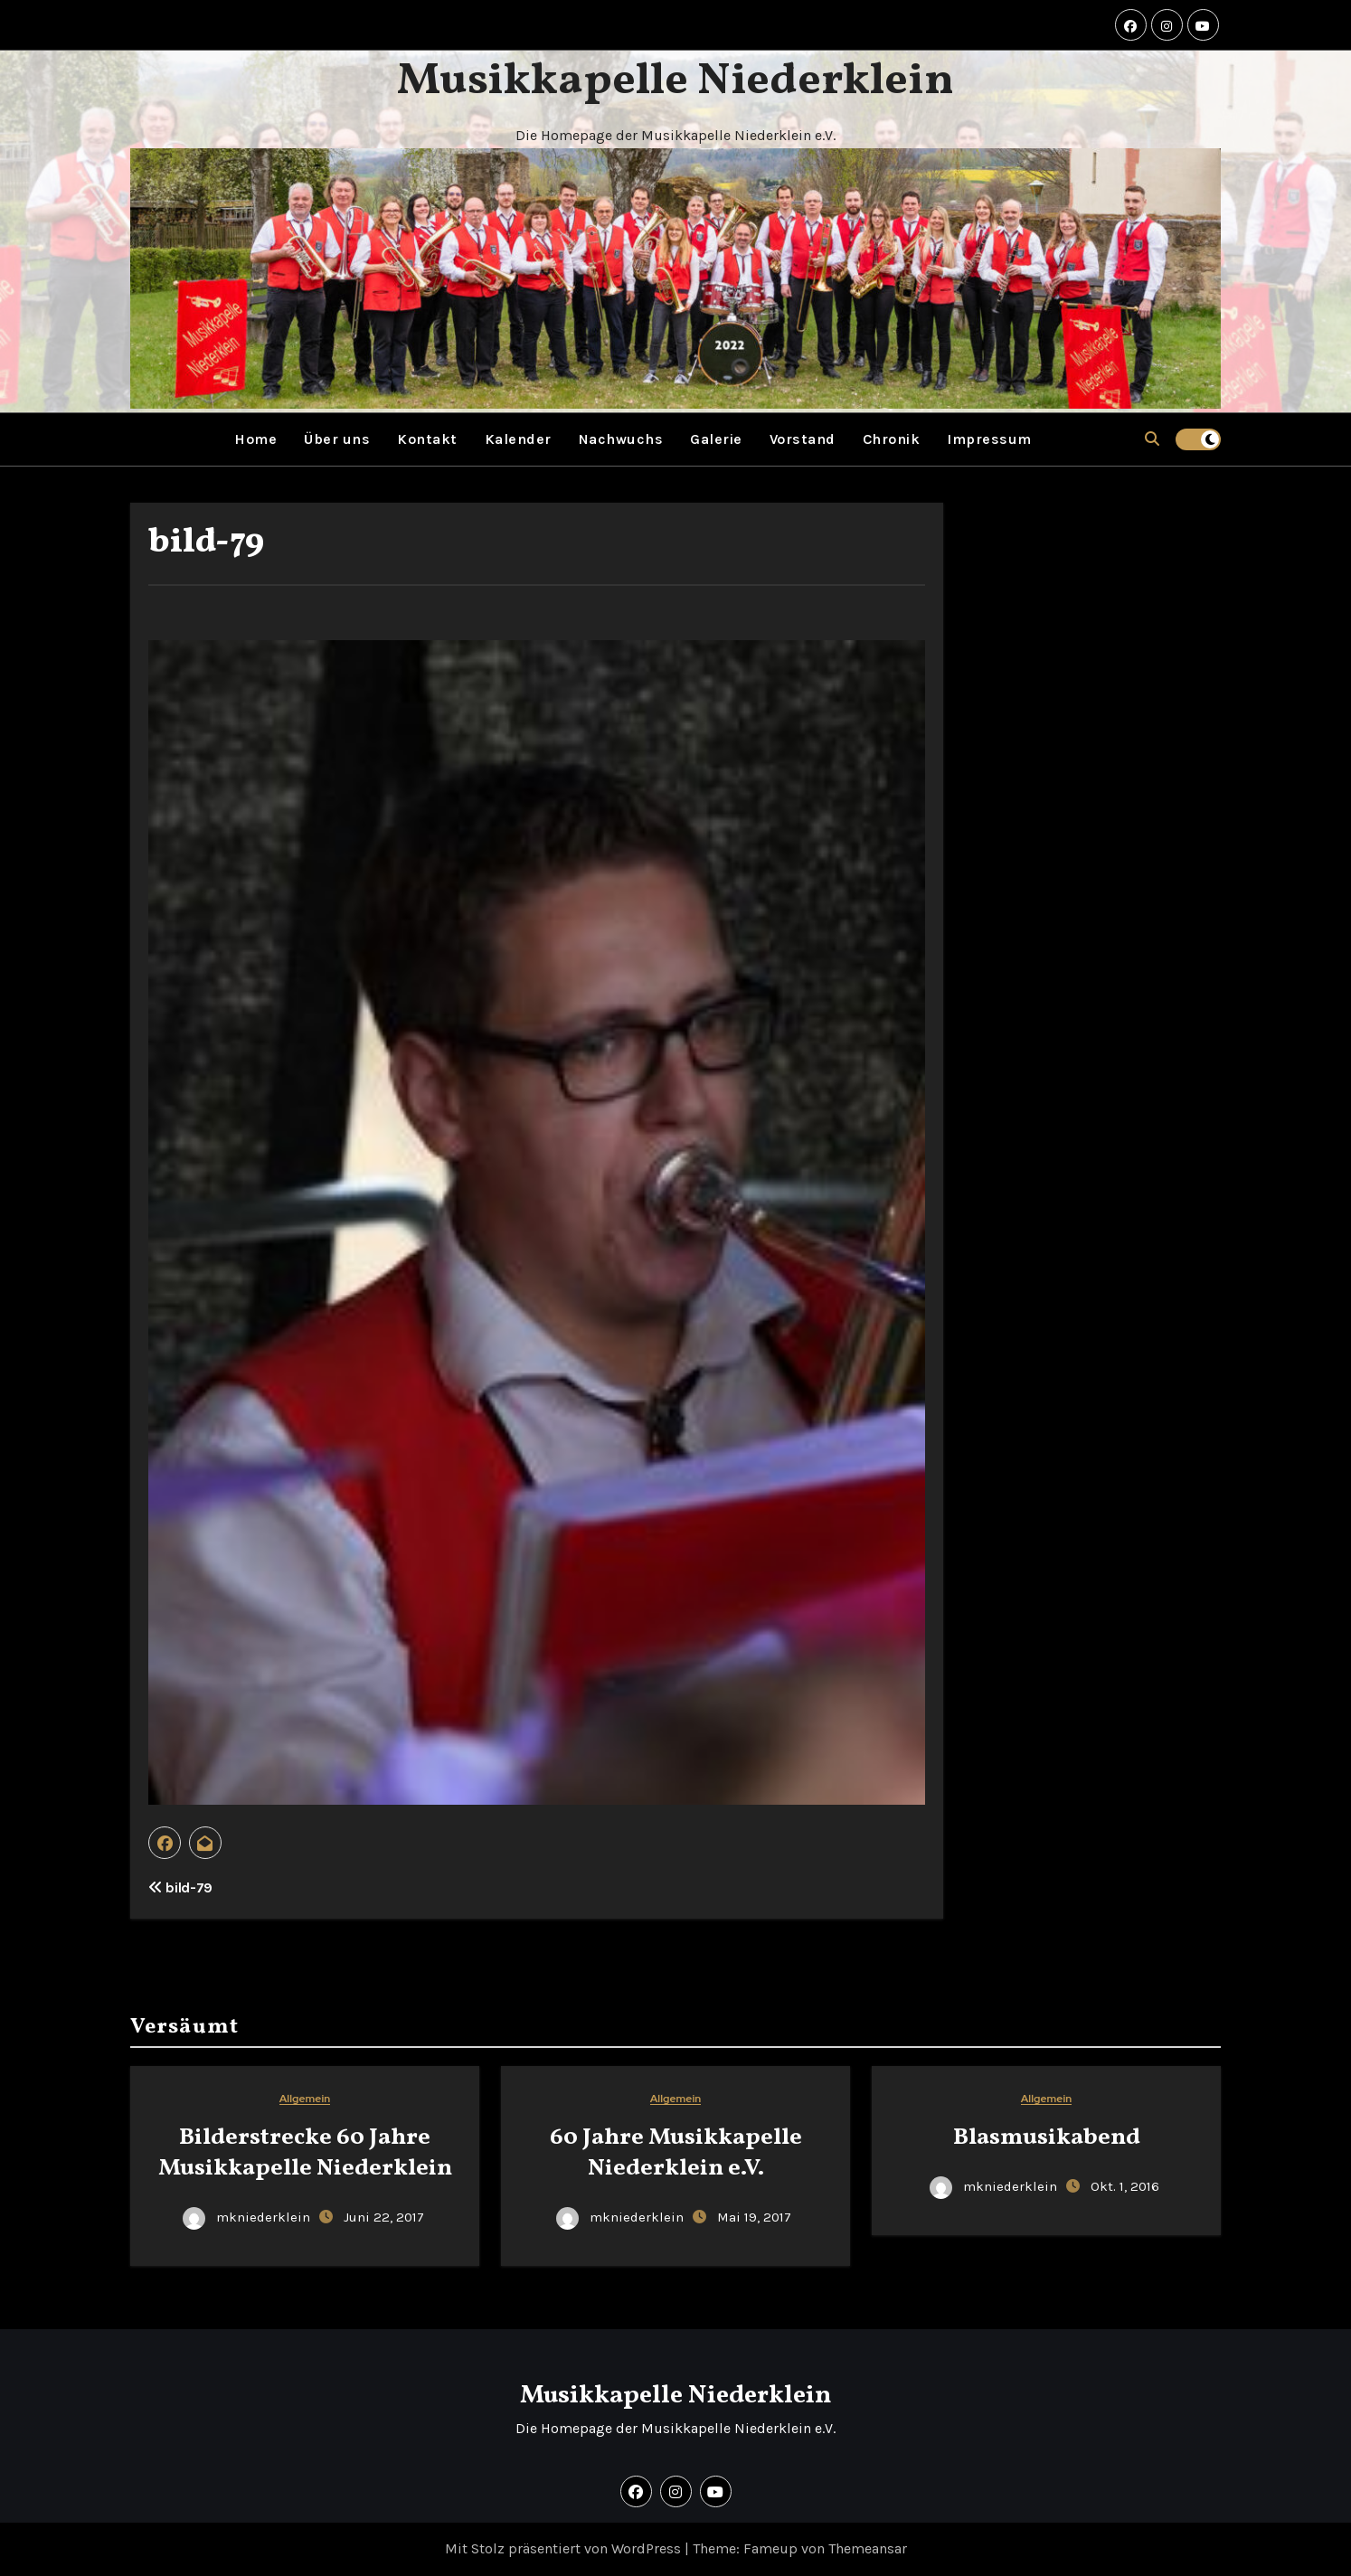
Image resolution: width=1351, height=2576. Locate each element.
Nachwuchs (621, 439)
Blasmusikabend (1046, 2137)
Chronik (892, 439)
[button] (1152, 439)
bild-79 (206, 543)
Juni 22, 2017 (384, 2217)
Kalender (518, 439)
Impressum (989, 439)
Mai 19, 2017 (754, 2217)
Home (255, 439)
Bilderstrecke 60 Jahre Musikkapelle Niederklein (305, 2152)
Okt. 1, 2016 (1125, 2186)
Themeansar (867, 2548)
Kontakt (427, 439)
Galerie (716, 439)
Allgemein (305, 2099)
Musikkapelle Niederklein (675, 81)
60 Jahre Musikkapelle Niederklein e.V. (676, 2152)
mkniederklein (248, 2217)
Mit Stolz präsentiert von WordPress (565, 2548)
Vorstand (803, 439)
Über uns (337, 439)
